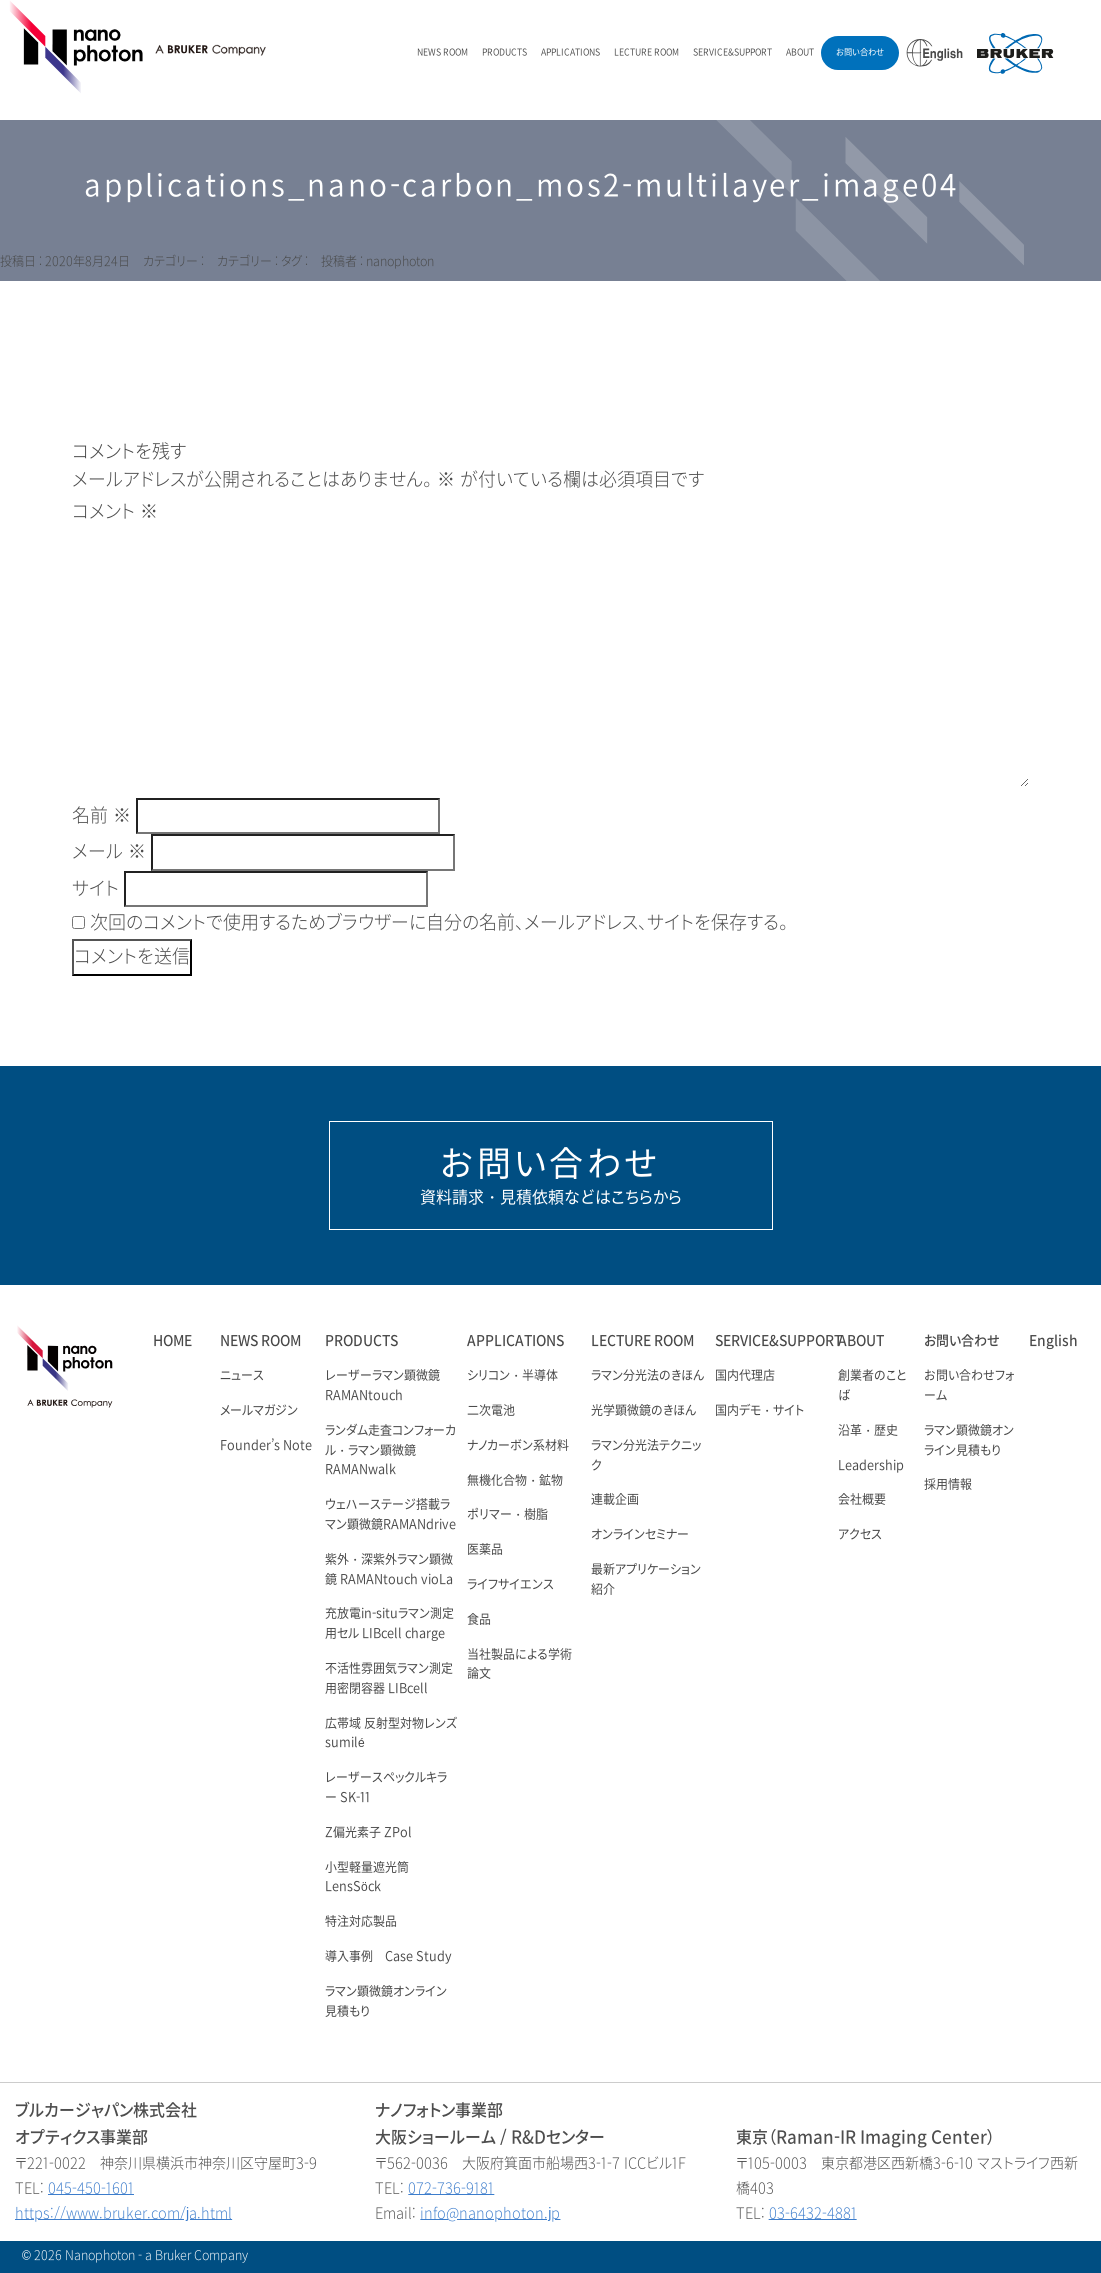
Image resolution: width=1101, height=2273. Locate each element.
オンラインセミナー (640, 1535)
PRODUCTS (504, 52)
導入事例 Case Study (388, 1957)
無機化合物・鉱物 (515, 1481)
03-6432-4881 (813, 2213)
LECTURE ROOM (646, 52)
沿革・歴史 (868, 1431)
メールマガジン (259, 1411)
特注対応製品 (361, 1922)
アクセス (860, 1535)
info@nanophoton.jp (490, 2213)
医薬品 (485, 1550)
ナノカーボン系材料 (518, 1446)
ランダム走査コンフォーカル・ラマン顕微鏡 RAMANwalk (390, 1451)
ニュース (242, 1376)
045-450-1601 (91, 2188)
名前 (101, 816)
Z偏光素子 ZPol (368, 1833)
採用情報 (948, 1485)
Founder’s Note (266, 1446)
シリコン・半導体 (512, 1376)
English (1053, 1340)
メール (109, 852)
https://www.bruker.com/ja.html (123, 2213)
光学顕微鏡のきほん (643, 1411)
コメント (115, 512)
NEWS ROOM (442, 52)
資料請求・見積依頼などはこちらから (551, 1175)
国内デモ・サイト (759, 1411)
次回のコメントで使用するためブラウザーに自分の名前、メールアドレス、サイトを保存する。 (439, 923)
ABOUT (800, 52)
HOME (172, 1340)
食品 (479, 1620)
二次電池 (491, 1411)
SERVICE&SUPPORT (732, 52)
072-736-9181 (451, 2188)
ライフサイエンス (510, 1585)
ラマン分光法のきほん (647, 1376)
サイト (95, 889)
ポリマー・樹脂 (507, 1515)
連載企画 (615, 1500)
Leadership (871, 1466)
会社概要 (862, 1500)
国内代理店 (745, 1376)
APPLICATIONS (570, 52)
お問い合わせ (860, 52)
